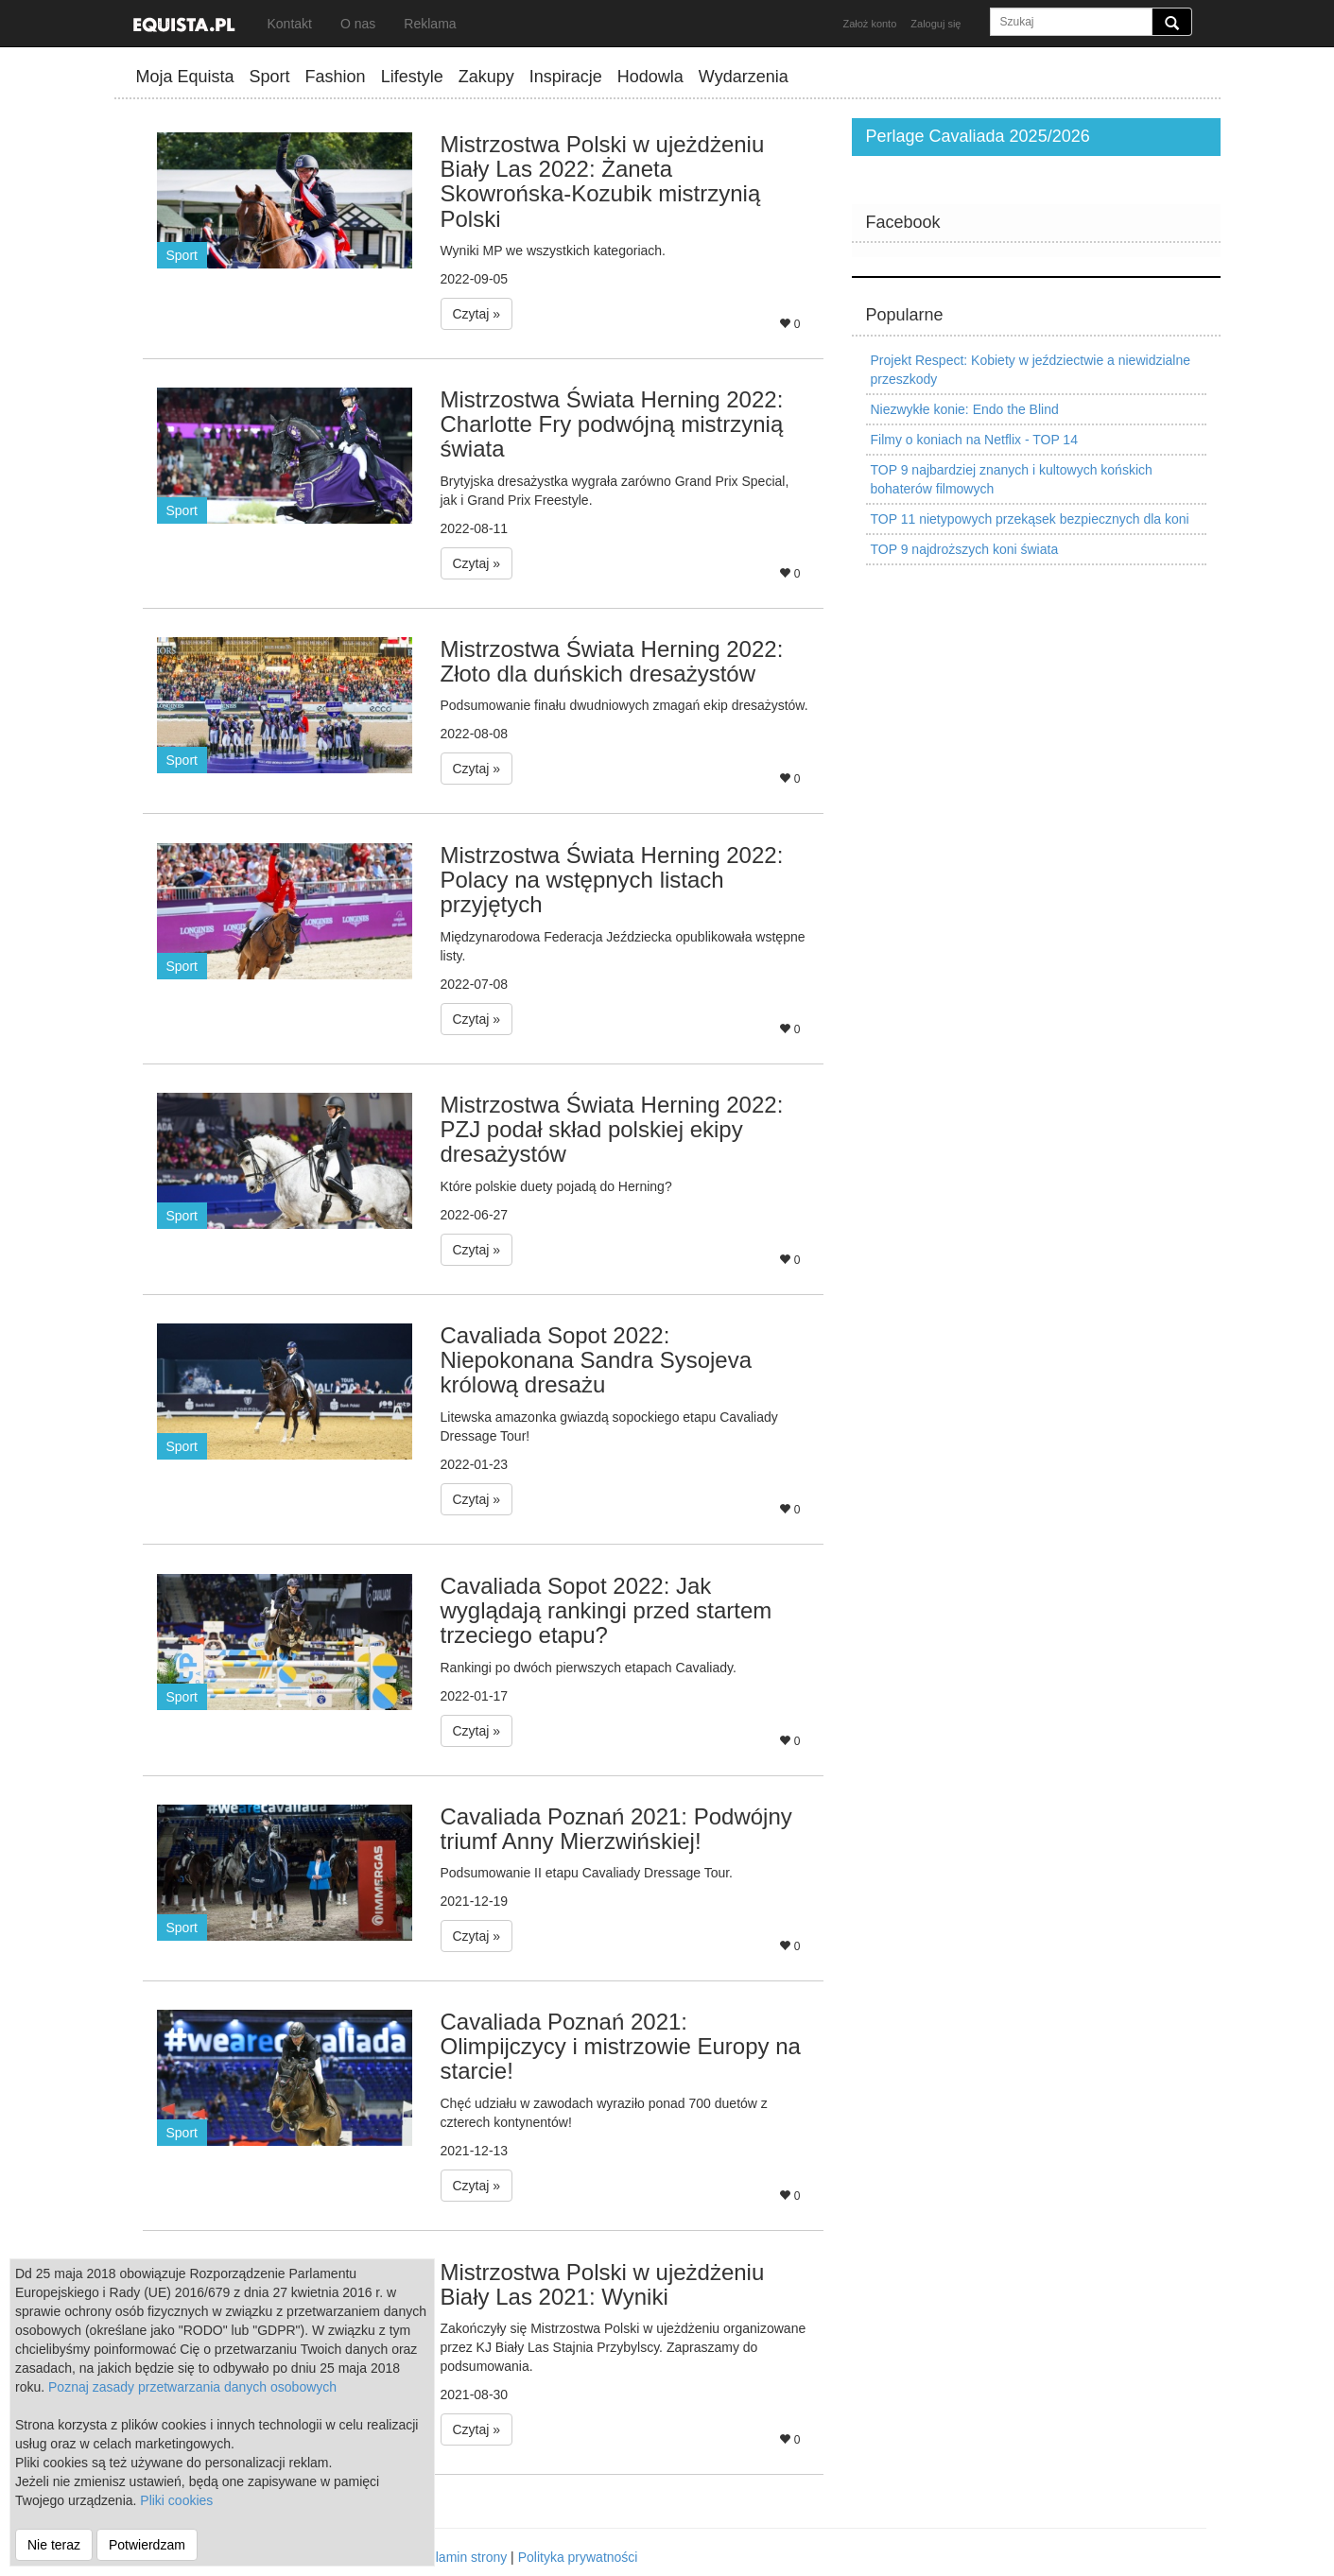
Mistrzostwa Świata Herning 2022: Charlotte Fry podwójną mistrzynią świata (612, 424)
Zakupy (486, 76)
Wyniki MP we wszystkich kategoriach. (553, 250)
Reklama (430, 23)
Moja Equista (185, 76)
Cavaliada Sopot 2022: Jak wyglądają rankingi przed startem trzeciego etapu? (606, 1611)
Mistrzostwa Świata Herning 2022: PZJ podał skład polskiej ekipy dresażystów (612, 1129)
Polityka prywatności (578, 2557)
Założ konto (869, 23)
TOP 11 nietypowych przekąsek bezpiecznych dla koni (1030, 519)
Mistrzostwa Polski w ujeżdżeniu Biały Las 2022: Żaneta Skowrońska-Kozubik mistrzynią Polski (603, 181)
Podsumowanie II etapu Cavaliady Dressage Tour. (587, 1872)
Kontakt (290, 23)
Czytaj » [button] (477, 313)
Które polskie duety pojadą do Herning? (556, 1186)
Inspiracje (565, 76)
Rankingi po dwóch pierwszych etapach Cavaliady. (588, 1667)
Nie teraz (53, 2544)
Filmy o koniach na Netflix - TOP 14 (974, 439)
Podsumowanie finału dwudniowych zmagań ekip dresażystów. (624, 705)
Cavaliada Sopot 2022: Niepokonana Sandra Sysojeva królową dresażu (597, 1360)
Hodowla (650, 76)
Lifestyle (412, 76)
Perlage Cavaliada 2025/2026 (978, 136)
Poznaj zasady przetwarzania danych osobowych (192, 2386)
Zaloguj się (935, 23)
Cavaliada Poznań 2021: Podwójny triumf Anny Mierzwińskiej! (616, 1829)
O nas (357, 23)
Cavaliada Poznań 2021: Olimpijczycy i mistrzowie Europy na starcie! (621, 2046)
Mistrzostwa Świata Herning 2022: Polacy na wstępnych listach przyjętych (612, 880)
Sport (270, 76)
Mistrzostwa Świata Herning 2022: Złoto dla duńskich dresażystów (612, 661)
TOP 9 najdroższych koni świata (965, 549)
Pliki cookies (176, 2500)
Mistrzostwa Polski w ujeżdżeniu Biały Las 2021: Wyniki (603, 2284)
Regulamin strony (455, 2557)
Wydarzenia (743, 76)
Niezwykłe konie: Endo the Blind (965, 409)
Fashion (335, 76)
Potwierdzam (147, 2544)
